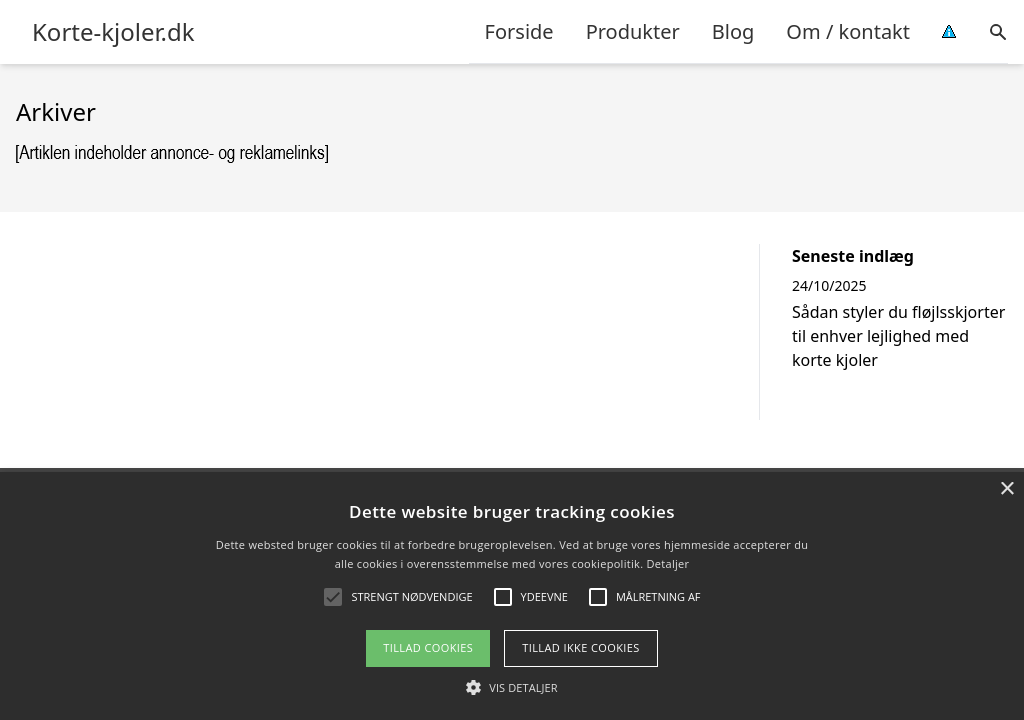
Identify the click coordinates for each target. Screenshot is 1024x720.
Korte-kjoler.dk (113, 32)
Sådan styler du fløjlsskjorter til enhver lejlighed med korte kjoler (898, 336)
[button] (511, 687)
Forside (519, 31)
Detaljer (668, 563)
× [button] (1006, 489)
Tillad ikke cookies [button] (581, 647)
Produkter (633, 31)
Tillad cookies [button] (428, 647)
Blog (733, 31)
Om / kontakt (848, 31)
